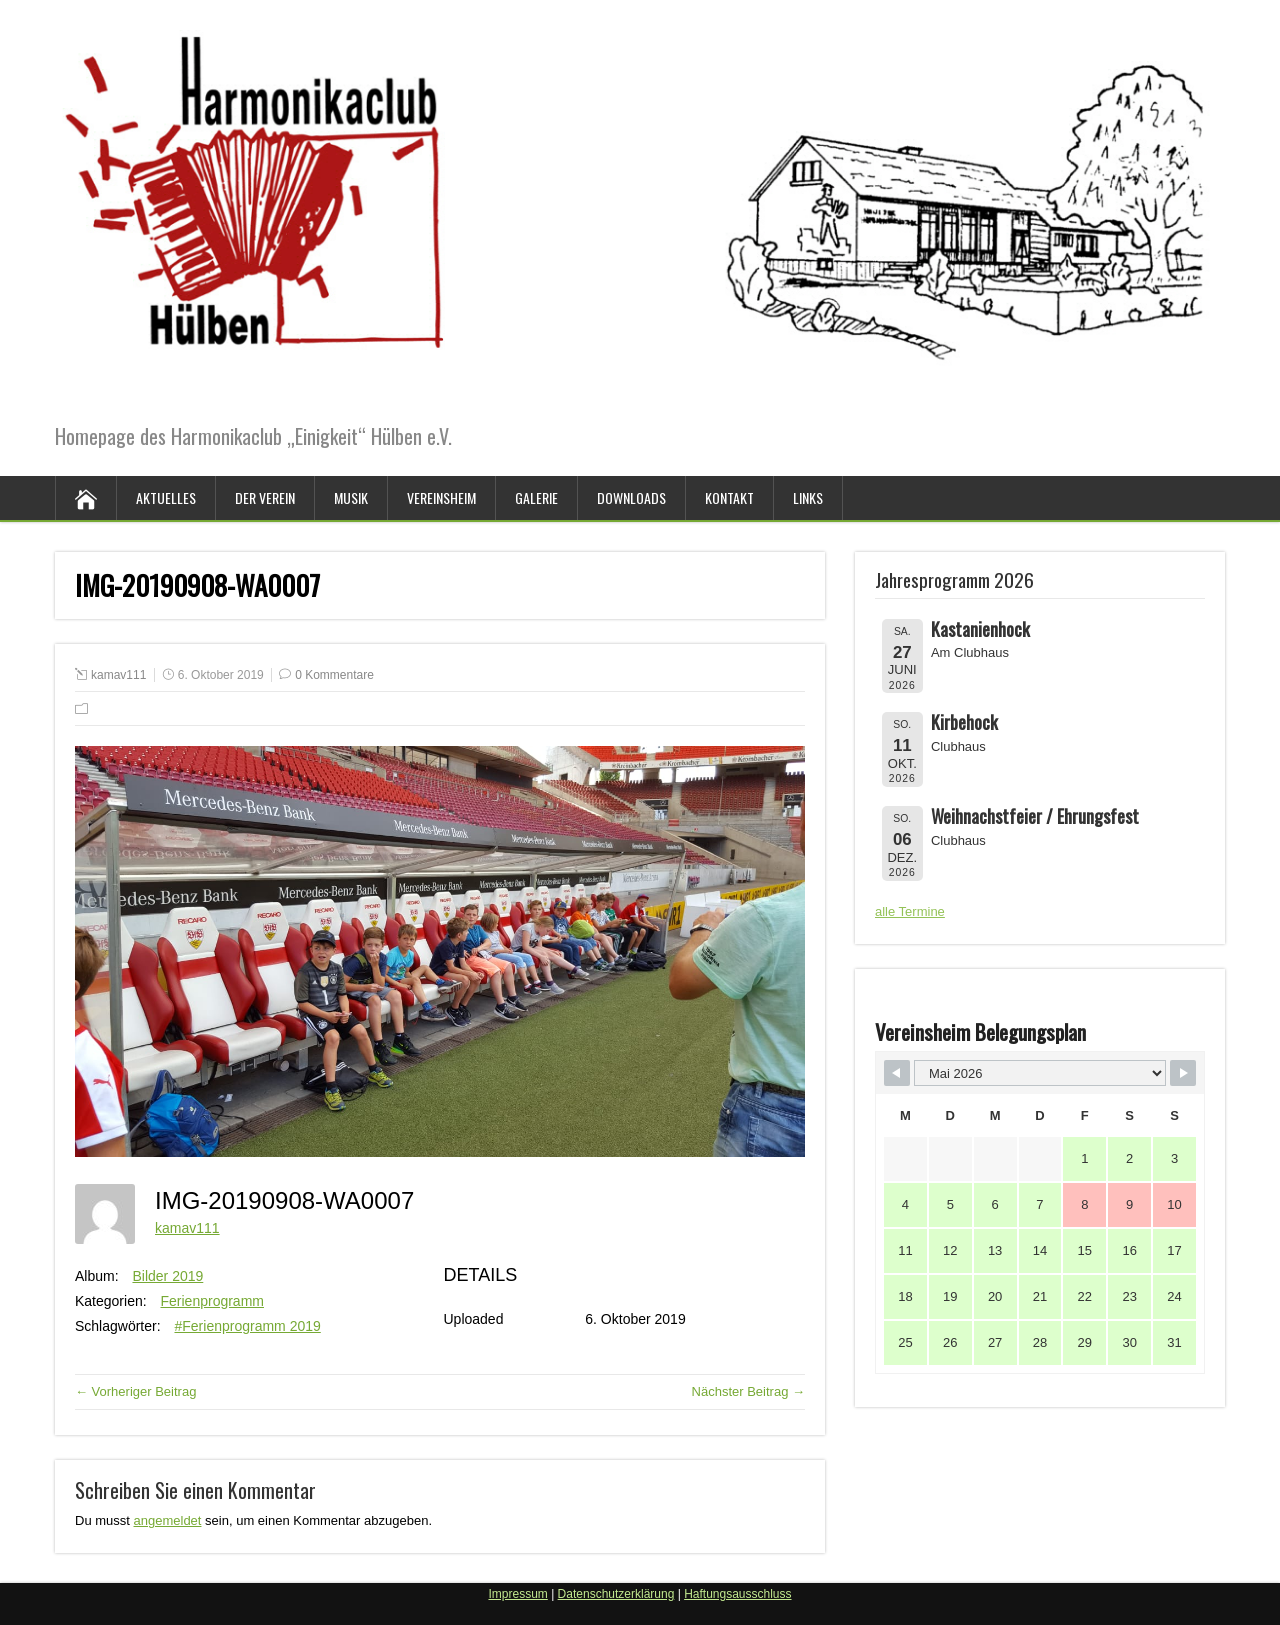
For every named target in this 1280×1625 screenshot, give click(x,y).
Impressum (517, 1594)
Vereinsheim (441, 497)
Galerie (536, 497)
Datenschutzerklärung (616, 1594)
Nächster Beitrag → (748, 1391)
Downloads (631, 497)
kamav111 (118, 675)
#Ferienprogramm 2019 (247, 1326)
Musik (351, 497)
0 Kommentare (334, 675)
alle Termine (910, 911)
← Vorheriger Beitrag (135, 1391)
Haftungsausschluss (737, 1594)
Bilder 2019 (167, 1276)
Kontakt (729, 497)
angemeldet (168, 1520)
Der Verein (265, 497)
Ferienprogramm (212, 1301)
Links (808, 497)
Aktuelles (166, 497)
